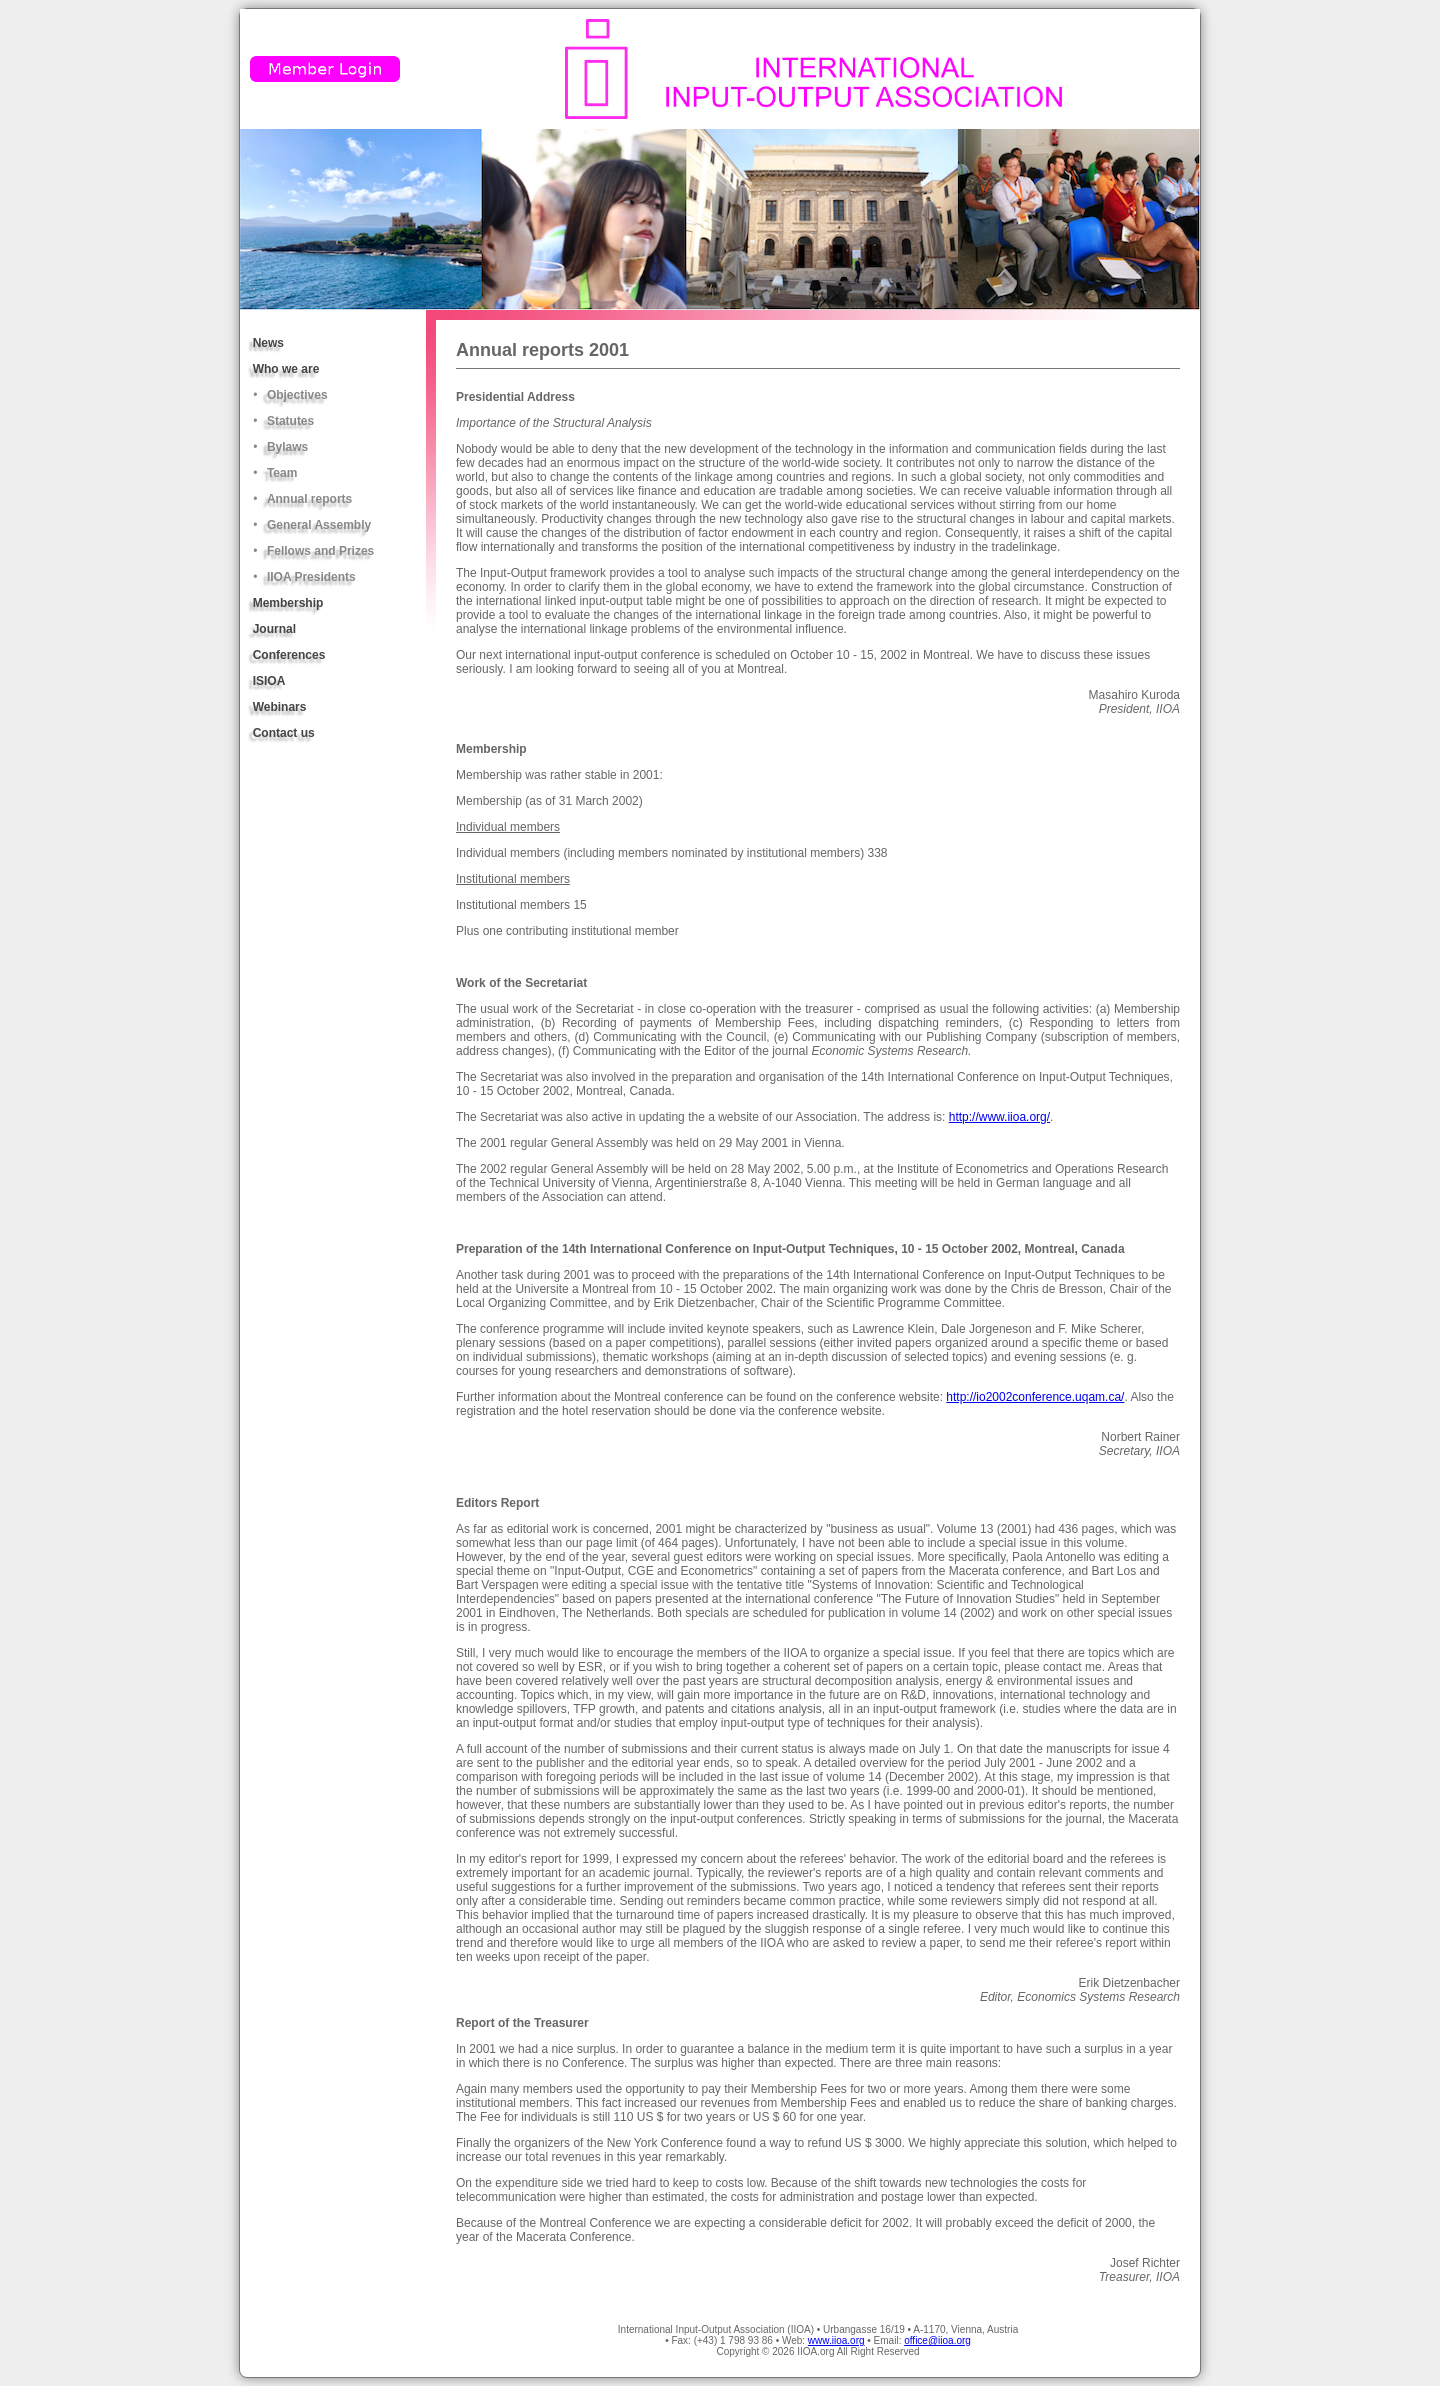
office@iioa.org (937, 2340)
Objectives (297, 395)
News (268, 343)
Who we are (286, 369)
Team (282, 473)
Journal (274, 629)
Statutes (290, 421)
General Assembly (319, 525)
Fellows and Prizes (320, 551)
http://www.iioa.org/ (999, 1117)
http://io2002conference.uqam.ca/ (1035, 1397)
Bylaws (287, 447)
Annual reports (309, 499)
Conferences (289, 655)
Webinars (280, 707)
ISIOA (269, 681)
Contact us (284, 733)
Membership (288, 603)
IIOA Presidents (311, 577)
